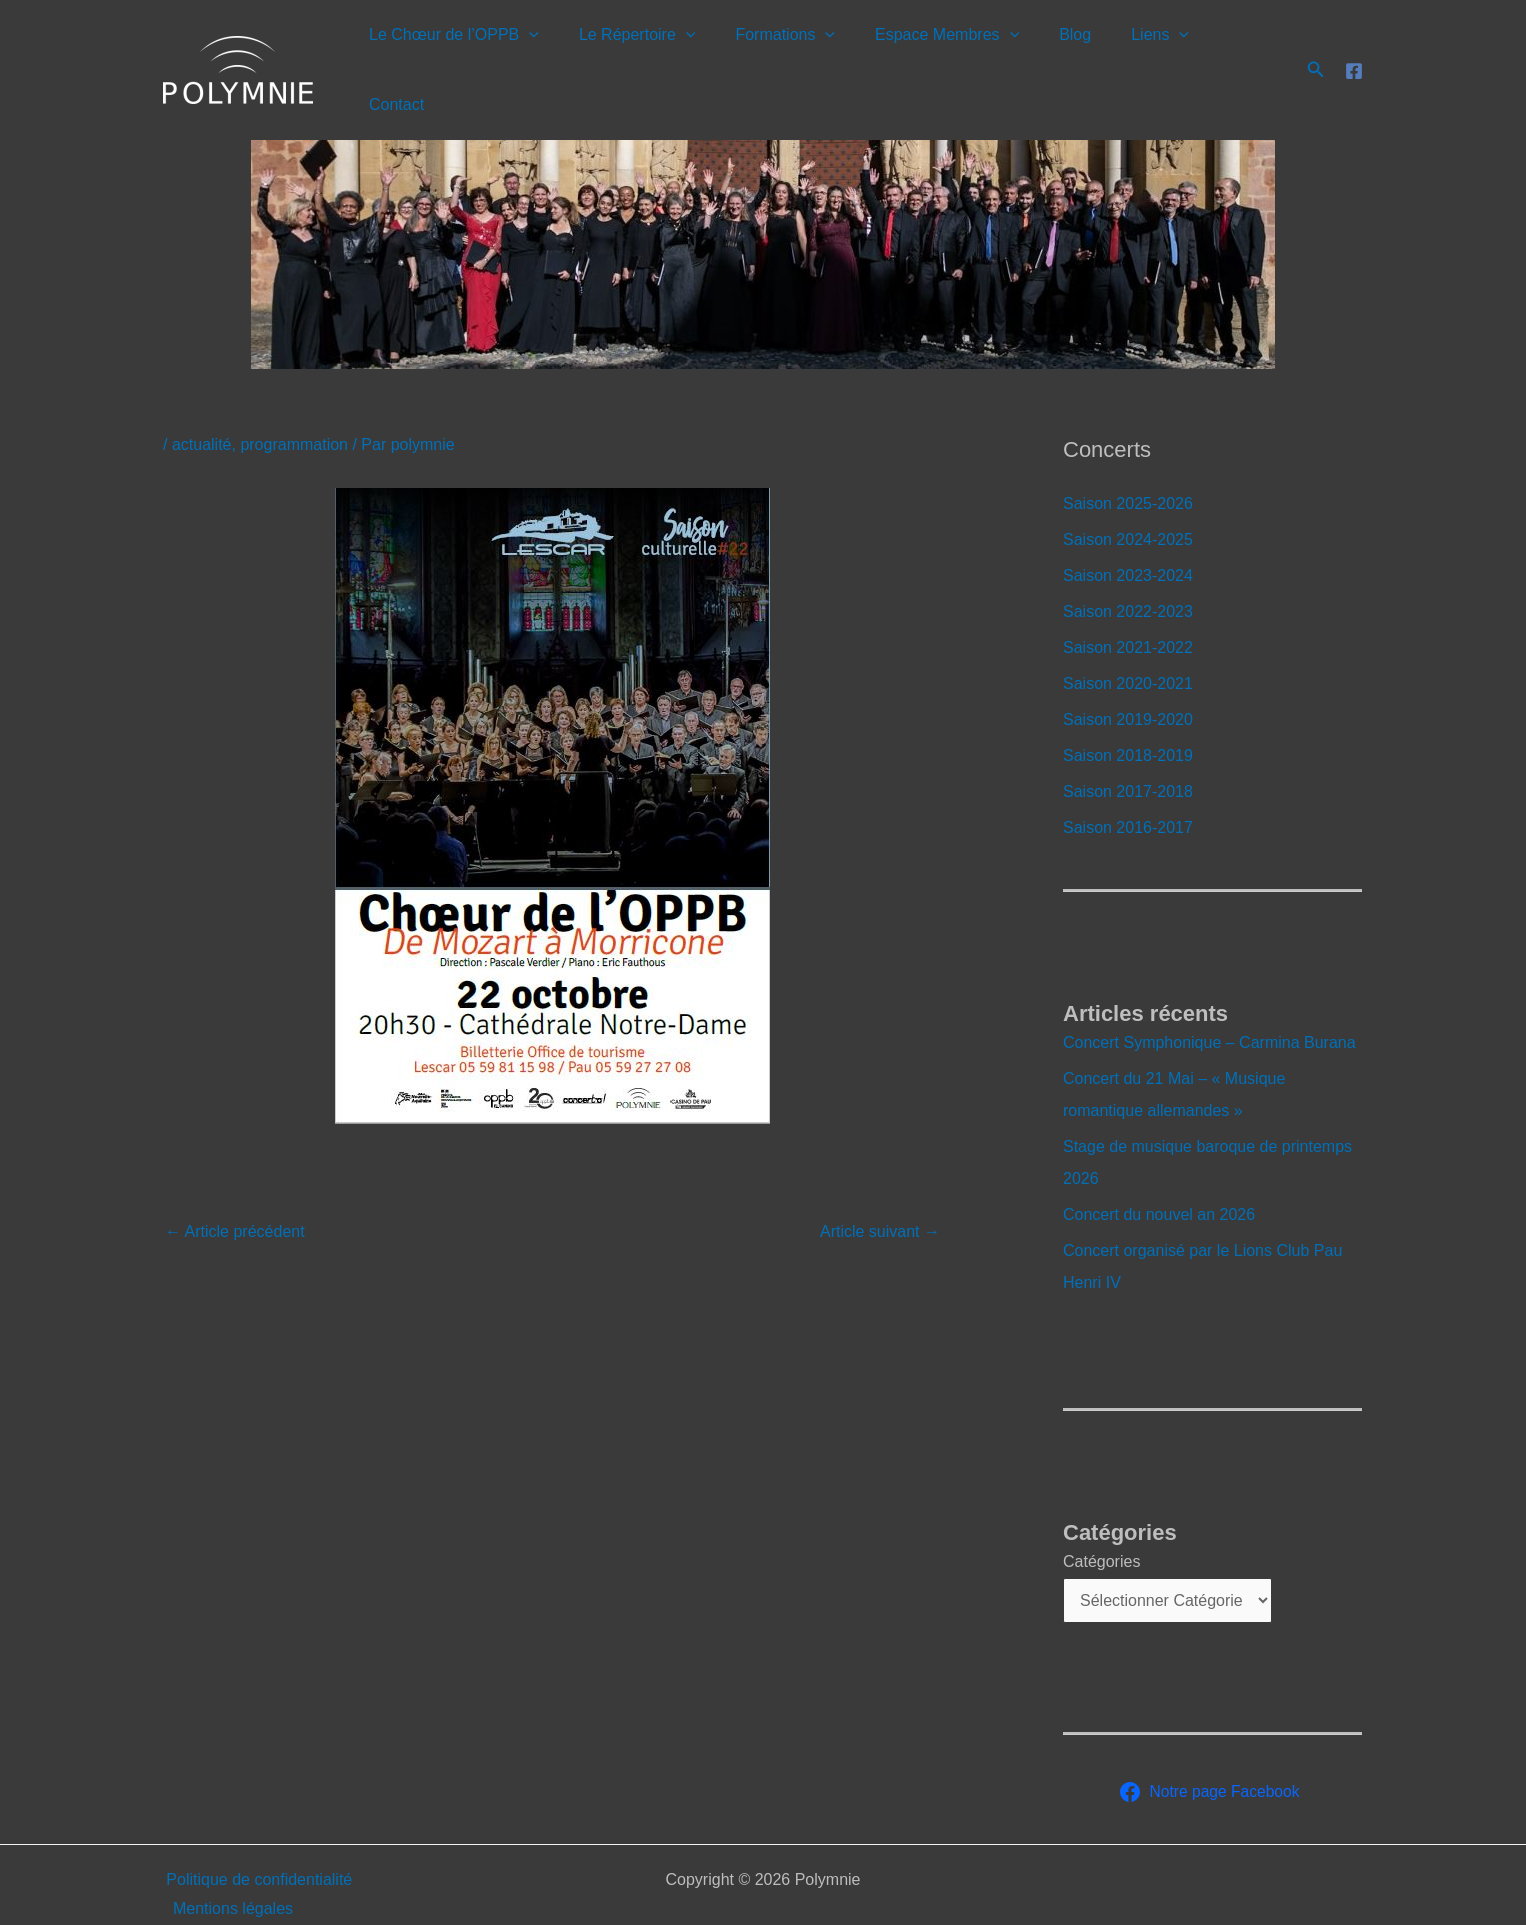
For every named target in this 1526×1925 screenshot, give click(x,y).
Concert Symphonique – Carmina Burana (1209, 1002)
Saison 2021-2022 (1128, 607)
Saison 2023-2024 (1128, 535)
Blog (1078, 49)
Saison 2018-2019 (1128, 715)
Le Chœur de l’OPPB (489, 50)
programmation (294, 404)
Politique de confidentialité (256, 1839)
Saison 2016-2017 (1128, 787)
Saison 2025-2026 (1128, 463)
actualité (202, 404)
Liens (1155, 50)
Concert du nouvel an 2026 (1159, 1174)
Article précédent (235, 1191)
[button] (564, 50)
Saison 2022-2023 (1128, 571)
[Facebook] (1354, 51)
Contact (1243, 49)
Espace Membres (958, 50)
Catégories (1101, 1521)
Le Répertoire (664, 50)
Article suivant (880, 1191)
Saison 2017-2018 (1128, 751)
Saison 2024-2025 (1128, 499)
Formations (804, 50)
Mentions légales (231, 1868)
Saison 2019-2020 (1128, 679)
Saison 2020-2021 (1128, 643)
